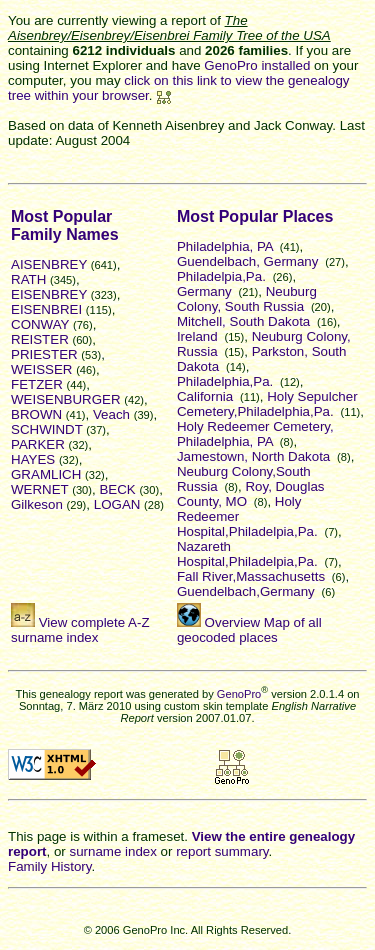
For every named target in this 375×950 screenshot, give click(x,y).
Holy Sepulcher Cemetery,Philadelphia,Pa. (267, 404)
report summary (222, 851)
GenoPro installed (257, 65)
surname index (112, 851)
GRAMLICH (46, 474)
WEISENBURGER (66, 399)
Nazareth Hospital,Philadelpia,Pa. (247, 554)
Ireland (197, 336)
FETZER (37, 384)
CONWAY (40, 324)
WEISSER (41, 369)
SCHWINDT (47, 429)
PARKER (38, 444)
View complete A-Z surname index (80, 630)
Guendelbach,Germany (246, 591)
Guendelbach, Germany (248, 261)
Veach (111, 414)
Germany (204, 291)
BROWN (36, 414)
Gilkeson (37, 504)
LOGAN (117, 504)
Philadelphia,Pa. (225, 381)
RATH (28, 279)
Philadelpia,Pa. (221, 276)
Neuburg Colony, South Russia (247, 299)
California (205, 396)
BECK (117, 489)
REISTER (40, 339)
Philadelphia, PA (225, 246)
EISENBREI (46, 309)
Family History (49, 866)
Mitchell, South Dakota (243, 321)
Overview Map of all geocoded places (249, 630)
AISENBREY (49, 264)
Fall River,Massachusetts (251, 576)
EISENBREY (49, 294)
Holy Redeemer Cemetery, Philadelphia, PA (255, 434)
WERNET (40, 489)
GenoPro (239, 694)
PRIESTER (44, 354)
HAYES (33, 459)
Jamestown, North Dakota (253, 456)
